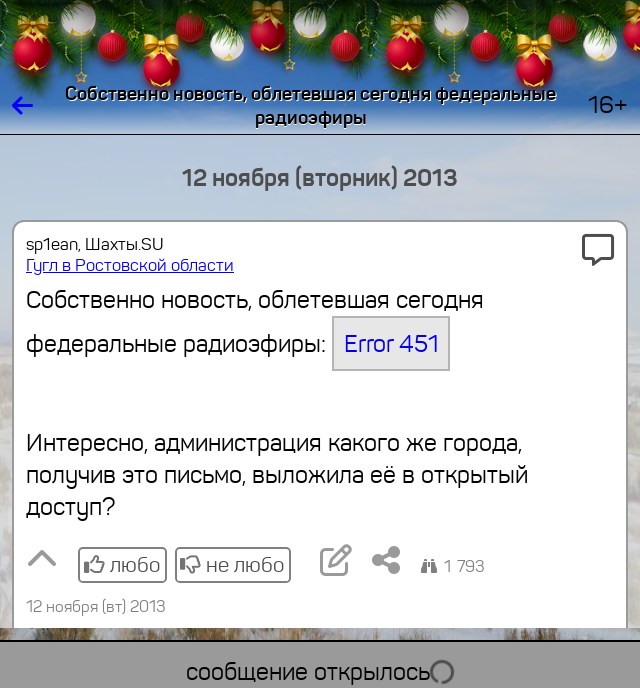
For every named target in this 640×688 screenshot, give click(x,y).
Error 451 (391, 344)
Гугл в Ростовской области (130, 265)
